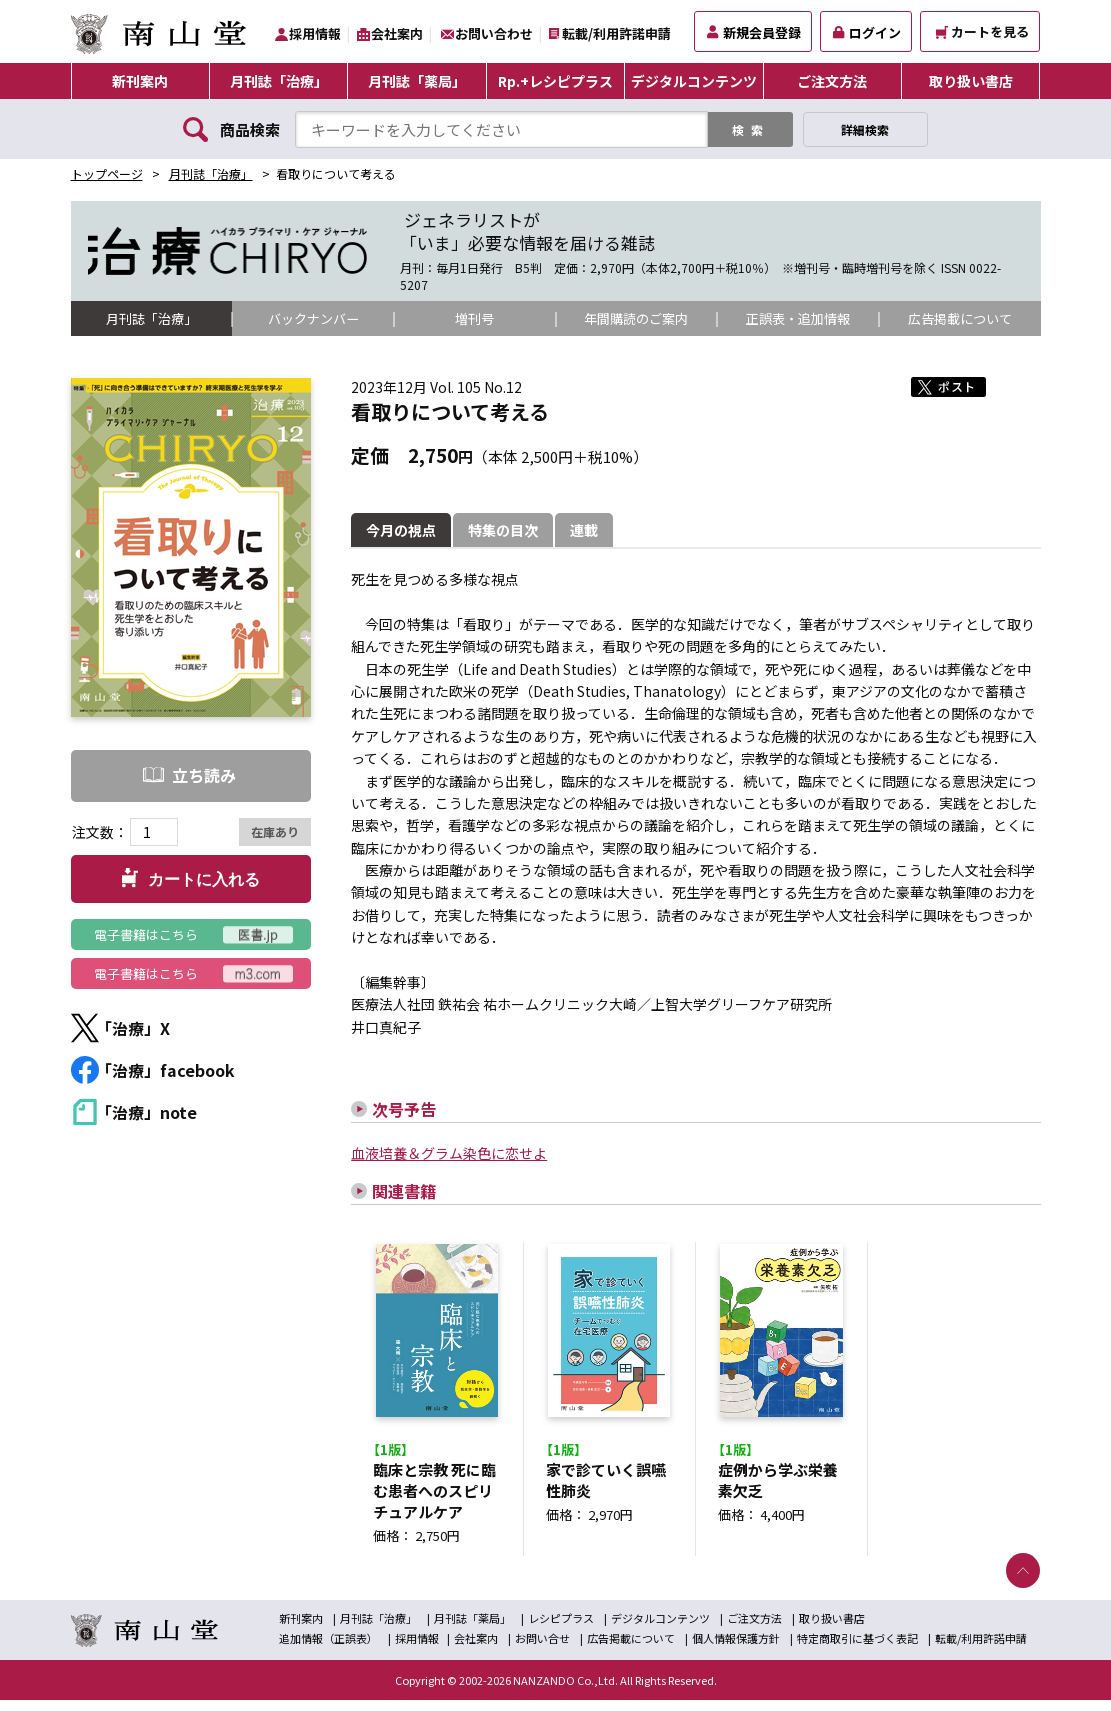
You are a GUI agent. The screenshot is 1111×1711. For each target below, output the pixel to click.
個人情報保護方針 (736, 1649)
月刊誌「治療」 (279, 81)
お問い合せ (542, 1649)
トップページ (107, 173)
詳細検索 (865, 129)
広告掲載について (960, 319)
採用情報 (315, 33)
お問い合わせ (494, 33)
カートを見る (982, 31)
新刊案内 (140, 81)
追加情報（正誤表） (328, 1649)
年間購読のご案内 (636, 319)
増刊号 (475, 319)
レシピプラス (561, 1629)
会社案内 (397, 33)
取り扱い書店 (971, 81)
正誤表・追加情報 (798, 319)
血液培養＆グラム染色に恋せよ (449, 1154)
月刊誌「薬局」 (417, 81)
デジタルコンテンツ (694, 81)
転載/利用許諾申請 (616, 33)
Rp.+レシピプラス (555, 81)
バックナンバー (313, 319)
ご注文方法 (832, 81)
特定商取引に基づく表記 (857, 1649)
